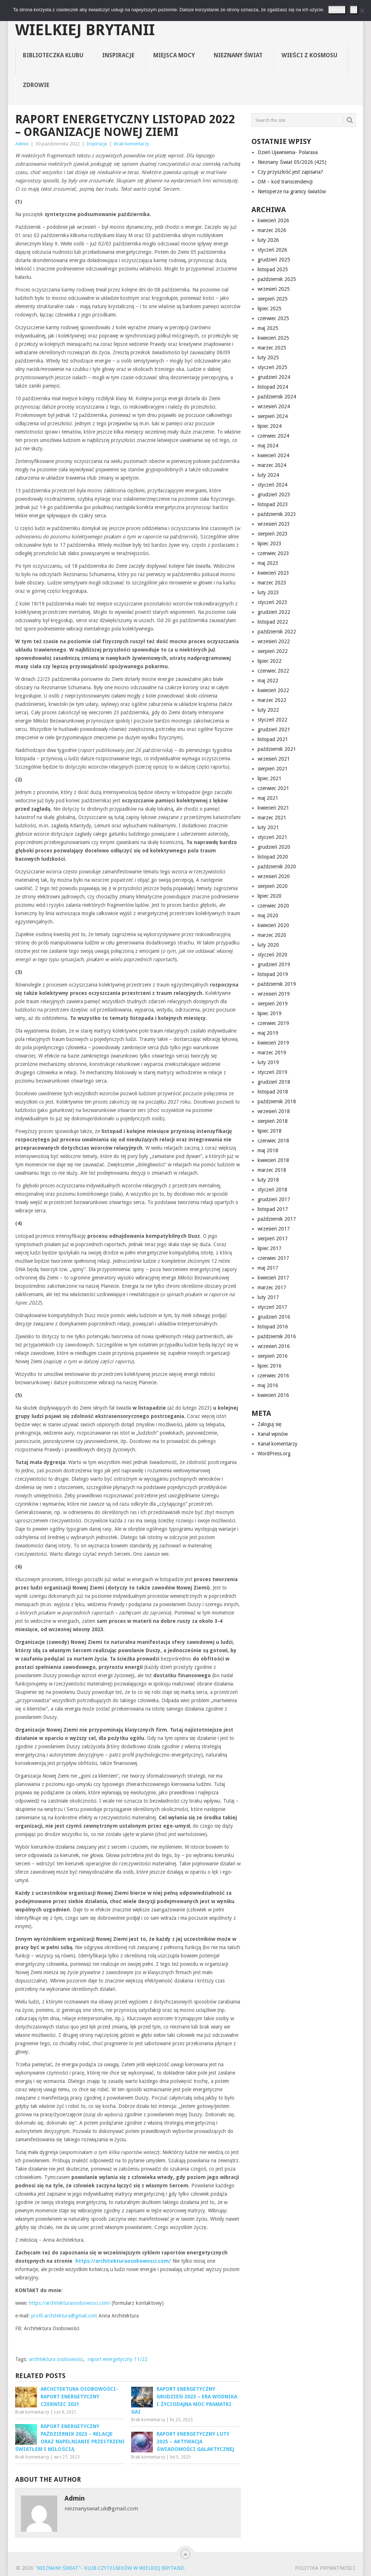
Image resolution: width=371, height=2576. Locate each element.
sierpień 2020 (273, 886)
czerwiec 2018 (273, 1141)
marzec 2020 (272, 935)
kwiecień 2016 (273, 1395)
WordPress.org (274, 1453)
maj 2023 (268, 563)
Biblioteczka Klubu (53, 55)
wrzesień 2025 (274, 289)
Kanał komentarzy (277, 1444)
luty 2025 (268, 357)
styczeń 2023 (272, 602)
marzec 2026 (272, 230)
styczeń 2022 (272, 720)
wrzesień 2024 (274, 406)
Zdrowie (36, 85)
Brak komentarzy (131, 143)
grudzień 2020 (274, 847)
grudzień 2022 (274, 612)
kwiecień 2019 (273, 1043)
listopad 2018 (273, 1092)
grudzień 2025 (274, 259)
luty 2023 (268, 592)
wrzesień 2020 (274, 876)
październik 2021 (277, 749)
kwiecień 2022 (273, 690)
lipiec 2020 (270, 896)
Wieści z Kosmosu (309, 55)
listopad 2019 (273, 974)
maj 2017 (268, 1268)
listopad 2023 (273, 504)
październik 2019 (277, 984)
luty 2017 (268, 1297)
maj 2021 (268, 798)
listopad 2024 (273, 387)
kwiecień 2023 (273, 573)
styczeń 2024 (272, 485)
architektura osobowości (56, 2359)
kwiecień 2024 (273, 455)
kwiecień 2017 (273, 1278)
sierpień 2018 (273, 1121)
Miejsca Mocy (174, 55)
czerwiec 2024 (273, 436)
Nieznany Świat (238, 55)
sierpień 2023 (273, 534)
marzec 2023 (272, 583)
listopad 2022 (273, 622)
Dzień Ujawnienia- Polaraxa (288, 152)
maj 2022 (268, 680)
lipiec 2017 (270, 1248)
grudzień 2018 (274, 1082)
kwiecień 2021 (273, 808)
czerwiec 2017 (273, 1258)
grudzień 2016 (274, 1317)
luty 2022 (268, 710)
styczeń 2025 (272, 367)
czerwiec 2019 (273, 1023)
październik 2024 (277, 397)
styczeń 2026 (272, 250)
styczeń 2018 (272, 1189)
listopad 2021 (273, 739)
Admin (22, 143)
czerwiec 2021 (273, 788)
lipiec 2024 (270, 426)
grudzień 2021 (274, 729)
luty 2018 (268, 1180)
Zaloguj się (270, 1424)
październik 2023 (277, 514)
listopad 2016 (273, 1327)
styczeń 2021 (272, 837)
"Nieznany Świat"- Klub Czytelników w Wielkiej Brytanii (174, 22)
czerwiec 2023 (273, 553)
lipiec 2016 (270, 1366)
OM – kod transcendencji (285, 182)
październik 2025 (277, 279)
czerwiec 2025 (273, 318)
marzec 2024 (272, 465)
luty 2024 (268, 475)
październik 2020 (277, 866)
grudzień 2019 (274, 964)
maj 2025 (268, 328)
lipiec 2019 (270, 1013)
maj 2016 (268, 1385)
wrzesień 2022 (274, 641)
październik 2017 (277, 1219)
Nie (354, 9)
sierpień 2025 (273, 299)
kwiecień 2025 (273, 338)
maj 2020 (268, 915)
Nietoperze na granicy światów (292, 191)
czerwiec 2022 (273, 671)
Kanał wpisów (273, 1434)
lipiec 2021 (270, 778)
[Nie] (362, 10)
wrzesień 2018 (274, 1111)
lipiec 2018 (270, 1131)
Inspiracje (118, 55)
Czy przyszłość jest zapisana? (290, 172)
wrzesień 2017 (274, 1229)
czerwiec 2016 (273, 1375)
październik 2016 (277, 1336)
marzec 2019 (272, 1052)
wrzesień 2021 (274, 759)
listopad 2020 (273, 857)
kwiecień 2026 (273, 220)
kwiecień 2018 (273, 1160)
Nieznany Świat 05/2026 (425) (292, 162)
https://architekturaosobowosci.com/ (69, 2303)
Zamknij (337, 9)
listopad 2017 (273, 1209)
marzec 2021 (272, 817)
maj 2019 (268, 1033)
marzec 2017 (272, 1287)
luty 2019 (268, 1062)
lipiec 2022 (270, 661)
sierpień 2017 (273, 1238)
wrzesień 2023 (274, 524)
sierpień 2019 (273, 1003)
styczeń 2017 (272, 1307)
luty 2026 (268, 240)
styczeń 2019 (272, 1072)
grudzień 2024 (274, 377)
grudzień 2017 (274, 1199)
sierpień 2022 (273, 651)
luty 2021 (268, 827)
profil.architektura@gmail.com (64, 2316)
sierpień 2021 (273, 769)
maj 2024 (268, 445)
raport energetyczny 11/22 (117, 2359)
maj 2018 (268, 1150)
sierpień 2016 (273, 1356)
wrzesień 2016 (274, 1346)
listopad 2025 (273, 269)
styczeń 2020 (272, 955)
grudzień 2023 (274, 494)
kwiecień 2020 (273, 925)
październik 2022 (277, 631)
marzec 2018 (272, 1170)
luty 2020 (268, 945)
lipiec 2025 (270, 308)
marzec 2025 (272, 348)
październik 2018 (277, 1101)
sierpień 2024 (273, 416)
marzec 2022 (272, 700)
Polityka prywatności (325, 2568)
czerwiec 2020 (273, 906)
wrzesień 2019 (274, 994)
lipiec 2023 (270, 543)
